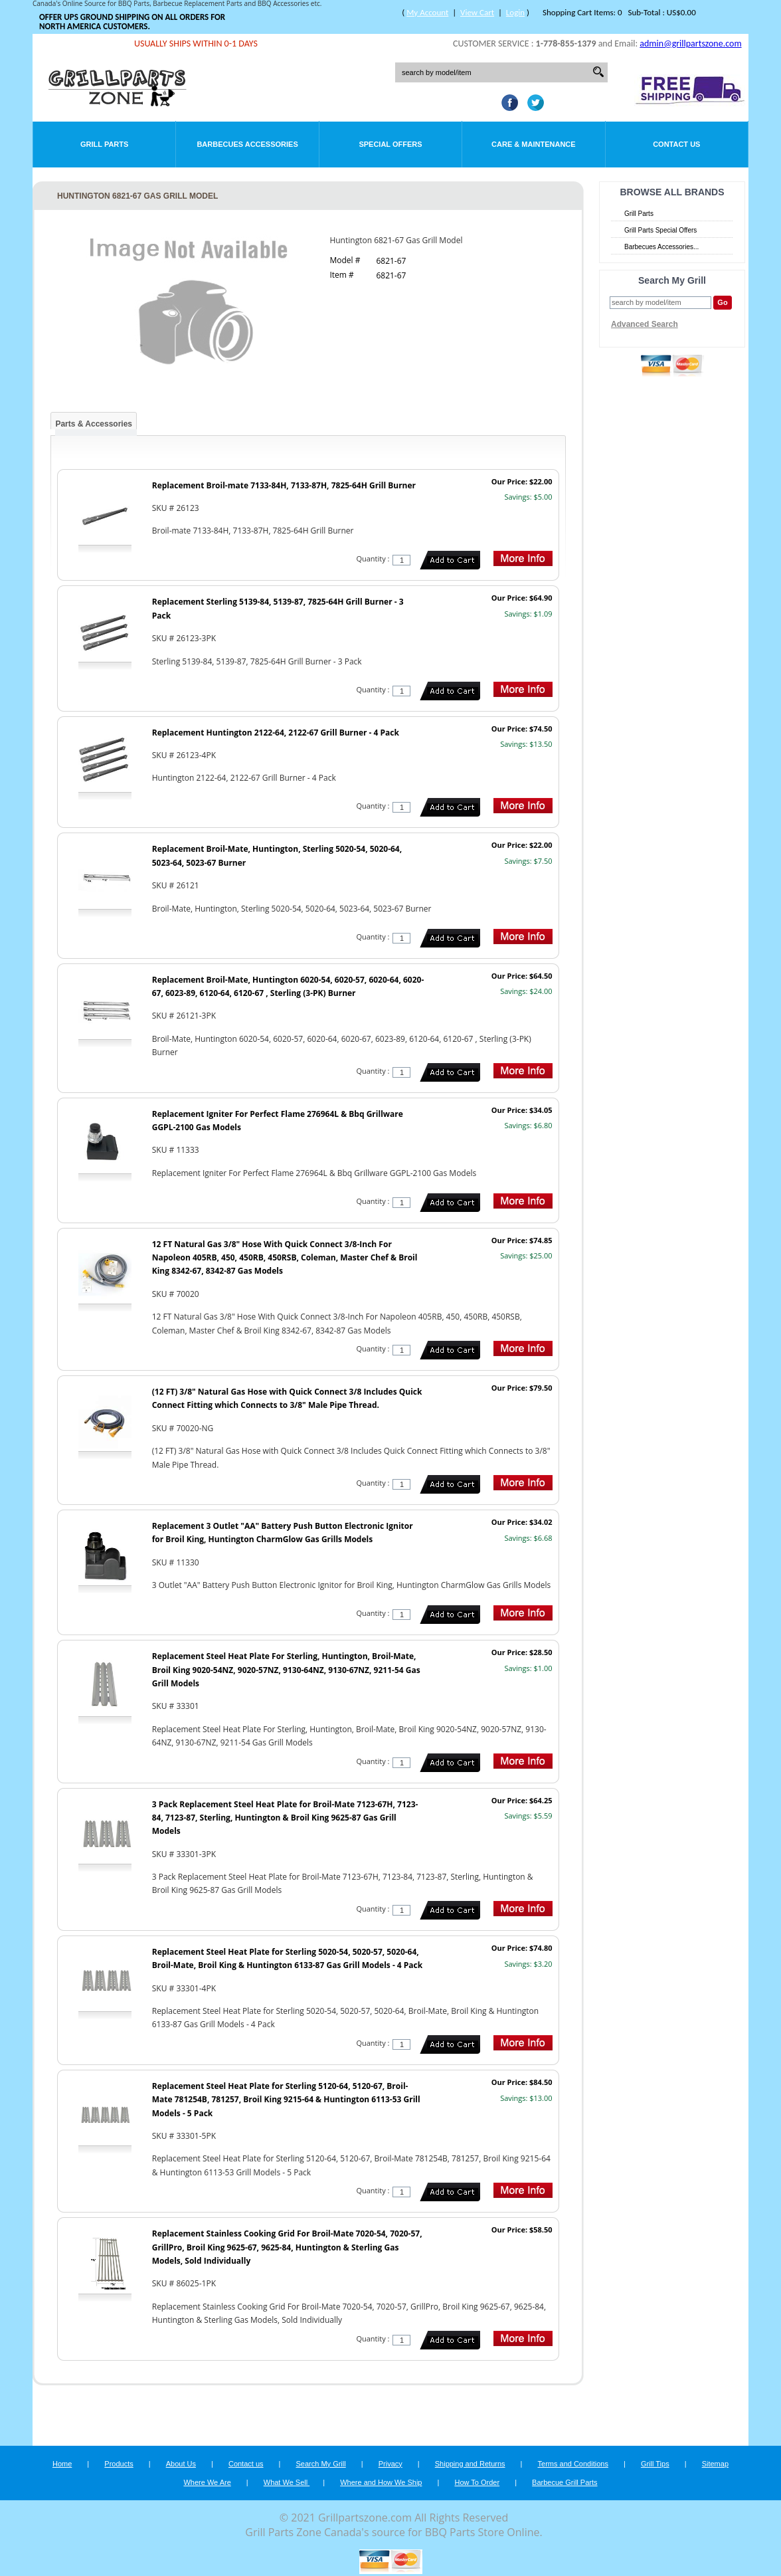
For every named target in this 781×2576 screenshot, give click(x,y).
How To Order (476, 2482)
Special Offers (390, 144)
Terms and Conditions (573, 2464)
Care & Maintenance (533, 144)
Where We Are (206, 2482)
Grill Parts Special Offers (660, 230)
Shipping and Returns (470, 2464)
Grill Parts (104, 144)
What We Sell (287, 2482)
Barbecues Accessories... (661, 246)
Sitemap (715, 2464)
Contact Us (676, 144)
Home (62, 2464)
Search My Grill (321, 2464)
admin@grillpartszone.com (690, 43)
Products (118, 2464)
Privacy (390, 2464)
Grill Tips (655, 2464)
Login (515, 12)
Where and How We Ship (381, 2482)
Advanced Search (644, 324)
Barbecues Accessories (247, 144)
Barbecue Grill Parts (564, 2482)
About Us (181, 2464)
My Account (427, 12)
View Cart (477, 12)
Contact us (246, 2464)
